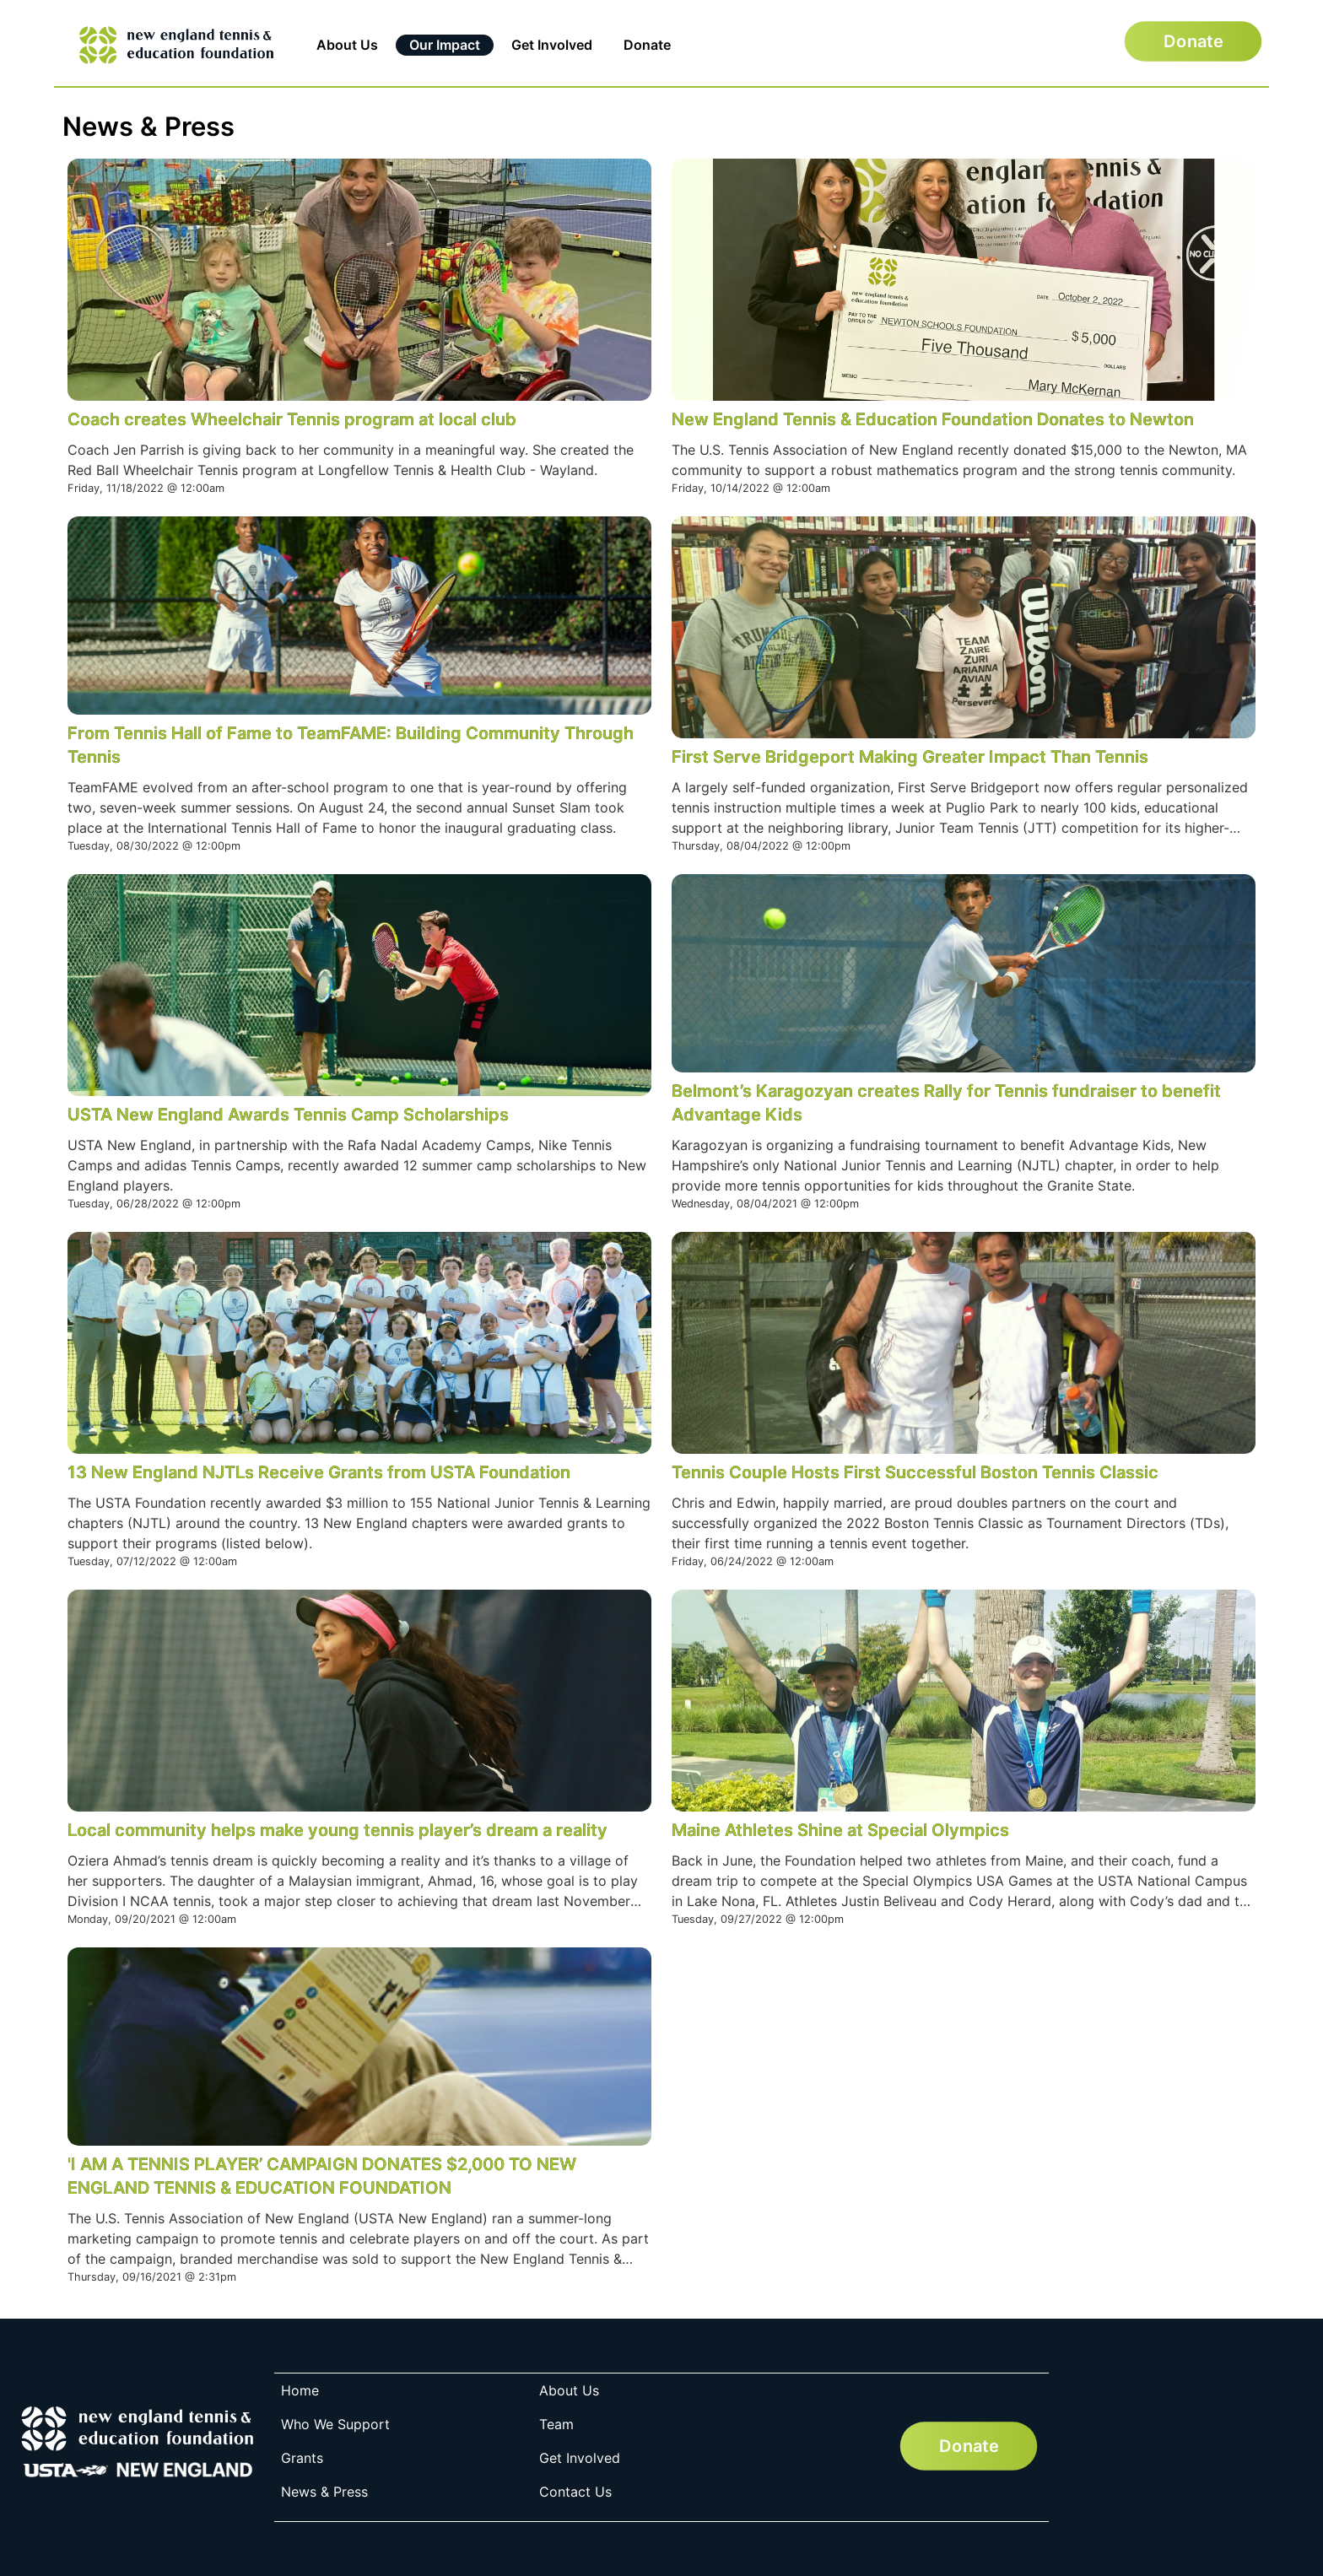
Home (300, 2390)
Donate (647, 44)
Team (556, 2424)
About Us (347, 44)
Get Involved (551, 44)
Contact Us (575, 2491)
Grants (302, 2457)
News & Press (324, 2491)
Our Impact (444, 44)
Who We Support (335, 2424)
